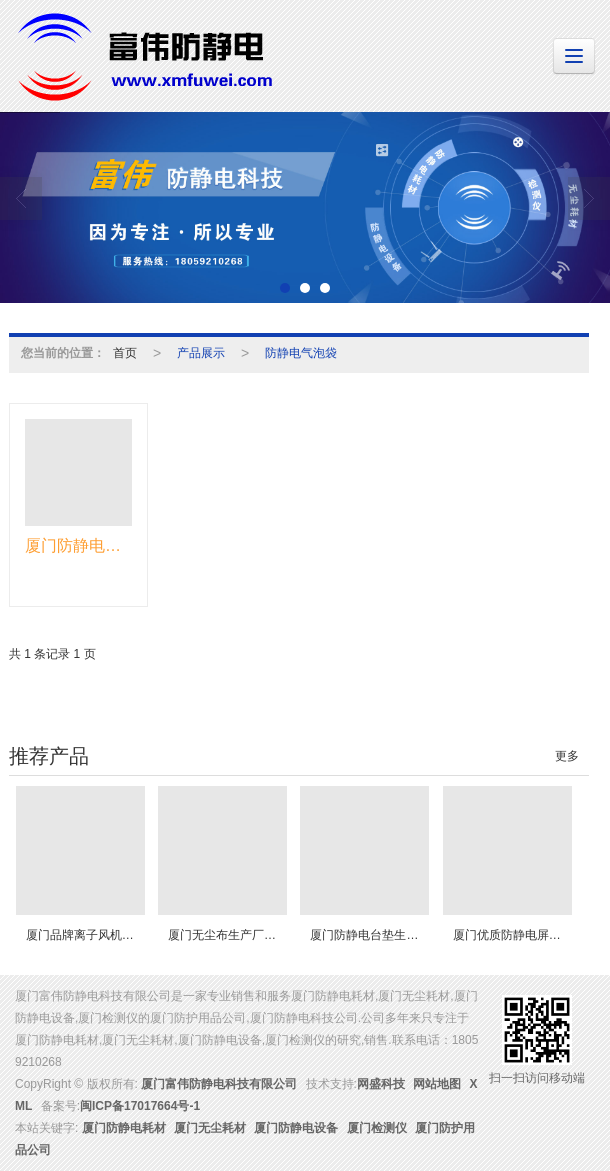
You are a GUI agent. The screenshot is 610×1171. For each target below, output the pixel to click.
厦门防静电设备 (296, 1128)
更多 (567, 756)
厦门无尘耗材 (210, 1128)
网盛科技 (381, 1084)
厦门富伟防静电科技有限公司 (219, 1084)
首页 (125, 353)
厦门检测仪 (377, 1128)
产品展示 (201, 353)
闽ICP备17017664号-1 (140, 1106)
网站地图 (437, 1084)
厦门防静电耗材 (124, 1128)
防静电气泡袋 (301, 353)
